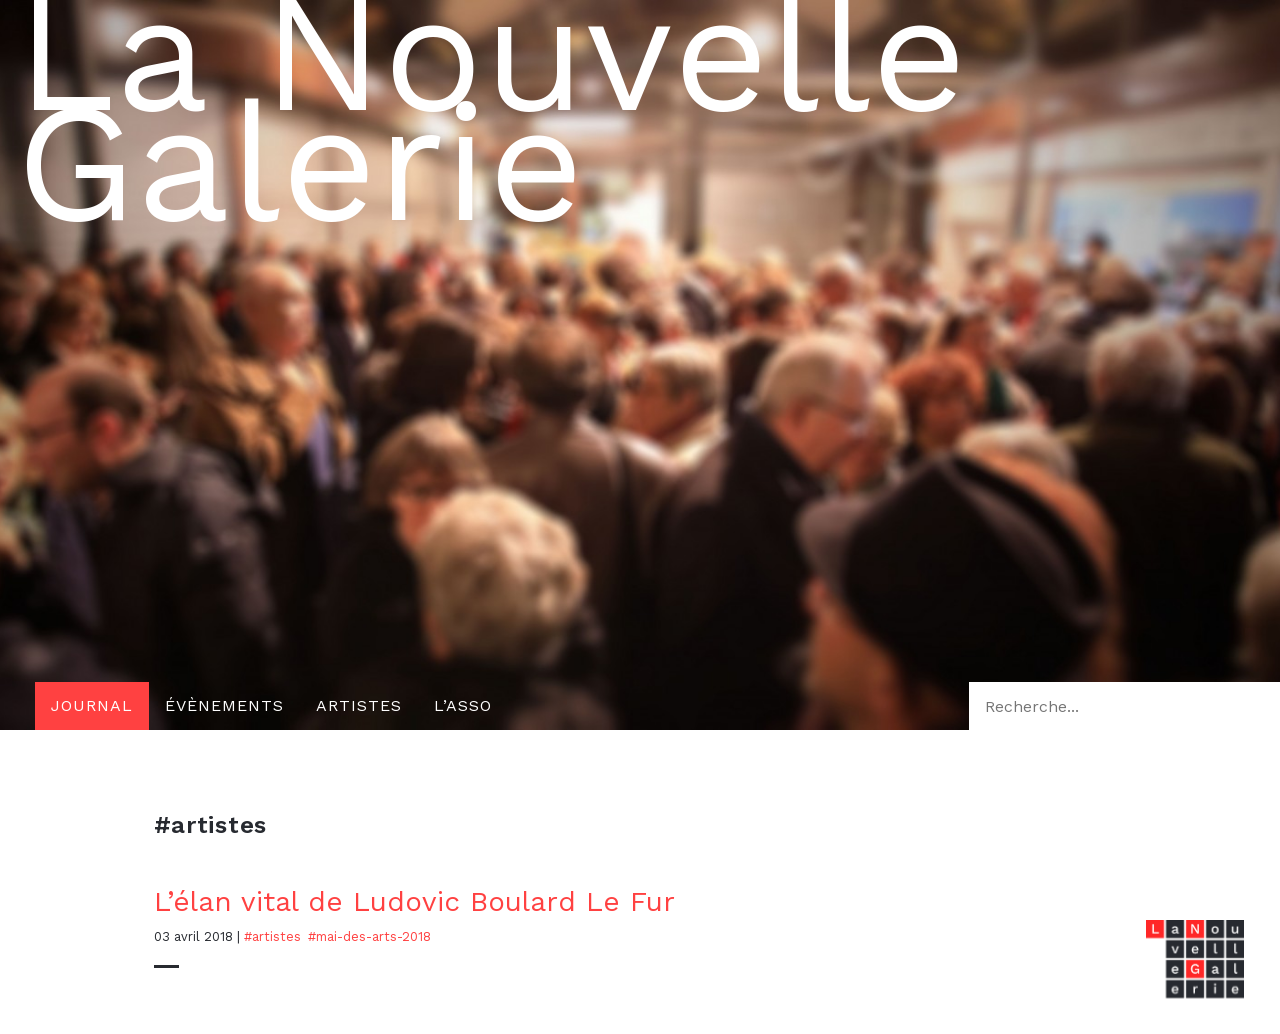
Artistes (359, 705)
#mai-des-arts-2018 (369, 936)
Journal (92, 705)
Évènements (224, 705)
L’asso (463, 705)
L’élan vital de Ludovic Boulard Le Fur (414, 901)
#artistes (272, 936)
